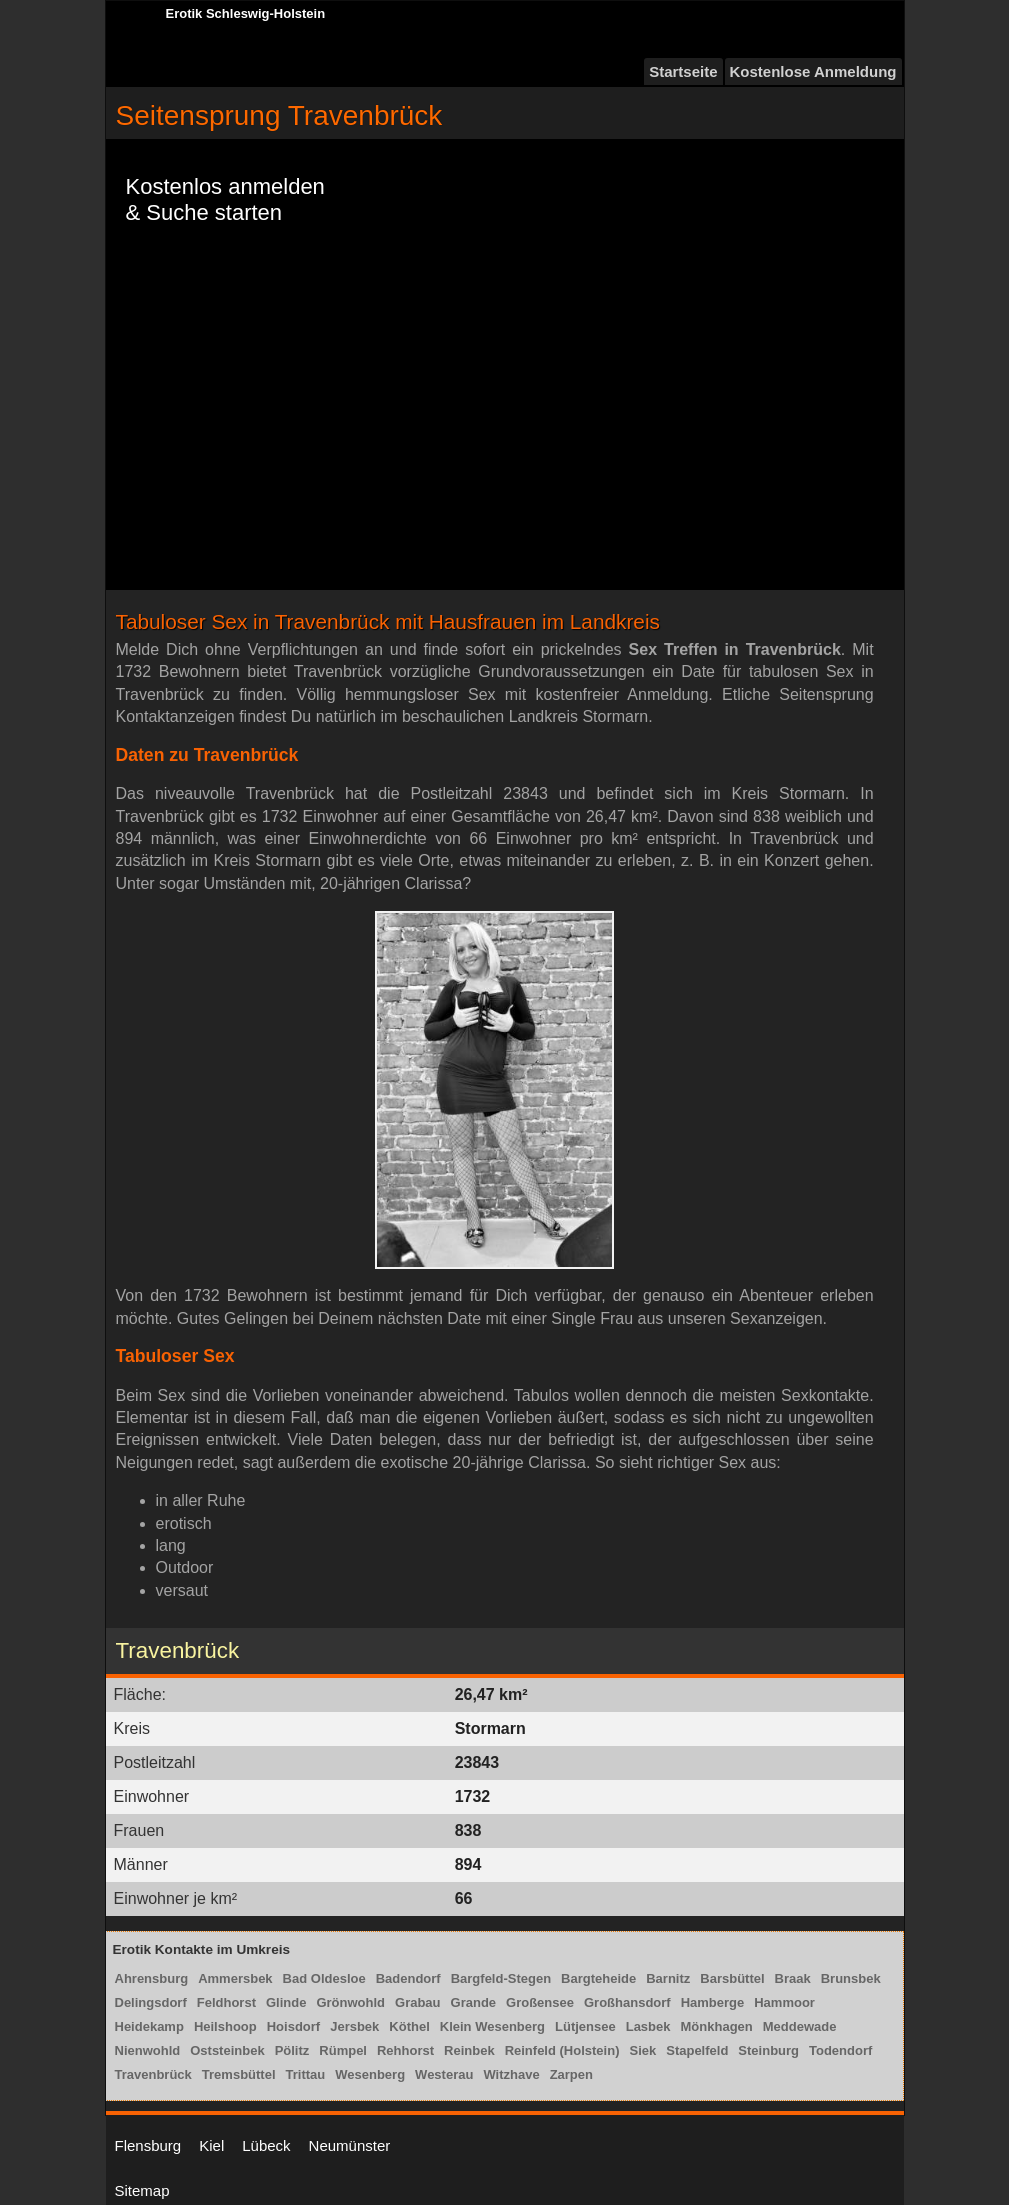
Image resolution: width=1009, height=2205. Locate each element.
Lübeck (266, 2145)
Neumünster (350, 2145)
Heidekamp (149, 2026)
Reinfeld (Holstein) (562, 2050)
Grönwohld (350, 2002)
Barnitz (668, 1978)
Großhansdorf (627, 2002)
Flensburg (148, 2145)
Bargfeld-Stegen (501, 1978)
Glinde (286, 2002)
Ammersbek (235, 1978)
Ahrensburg (152, 1978)
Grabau (418, 2002)
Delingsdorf (151, 2002)
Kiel (211, 2145)
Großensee (540, 2002)
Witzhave (511, 2074)
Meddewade (800, 2026)
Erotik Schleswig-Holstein (246, 13)
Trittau (306, 2074)
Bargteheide (598, 1978)
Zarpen (571, 2074)
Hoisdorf (293, 2026)
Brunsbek (851, 1978)
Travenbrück (153, 2074)
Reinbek (469, 2050)
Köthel (409, 2026)
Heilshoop (225, 2026)
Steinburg (768, 2050)
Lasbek (648, 2026)
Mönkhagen (717, 2026)
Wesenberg (370, 2074)
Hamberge (713, 2002)
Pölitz (292, 2050)
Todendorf (840, 2050)
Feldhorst (226, 2002)
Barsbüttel (732, 1978)
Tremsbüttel (239, 2074)
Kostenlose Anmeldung (813, 71)
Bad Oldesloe (324, 1978)
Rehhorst (405, 2050)
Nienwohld (148, 2050)
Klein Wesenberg (492, 2026)
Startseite (683, 71)
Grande (474, 2002)
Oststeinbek (227, 2050)
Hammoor (784, 2002)
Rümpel (343, 2050)
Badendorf (408, 1978)
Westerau (444, 2074)
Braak (793, 1978)
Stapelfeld (697, 2050)
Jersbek (354, 2026)
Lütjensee (585, 2026)
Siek (642, 2050)
